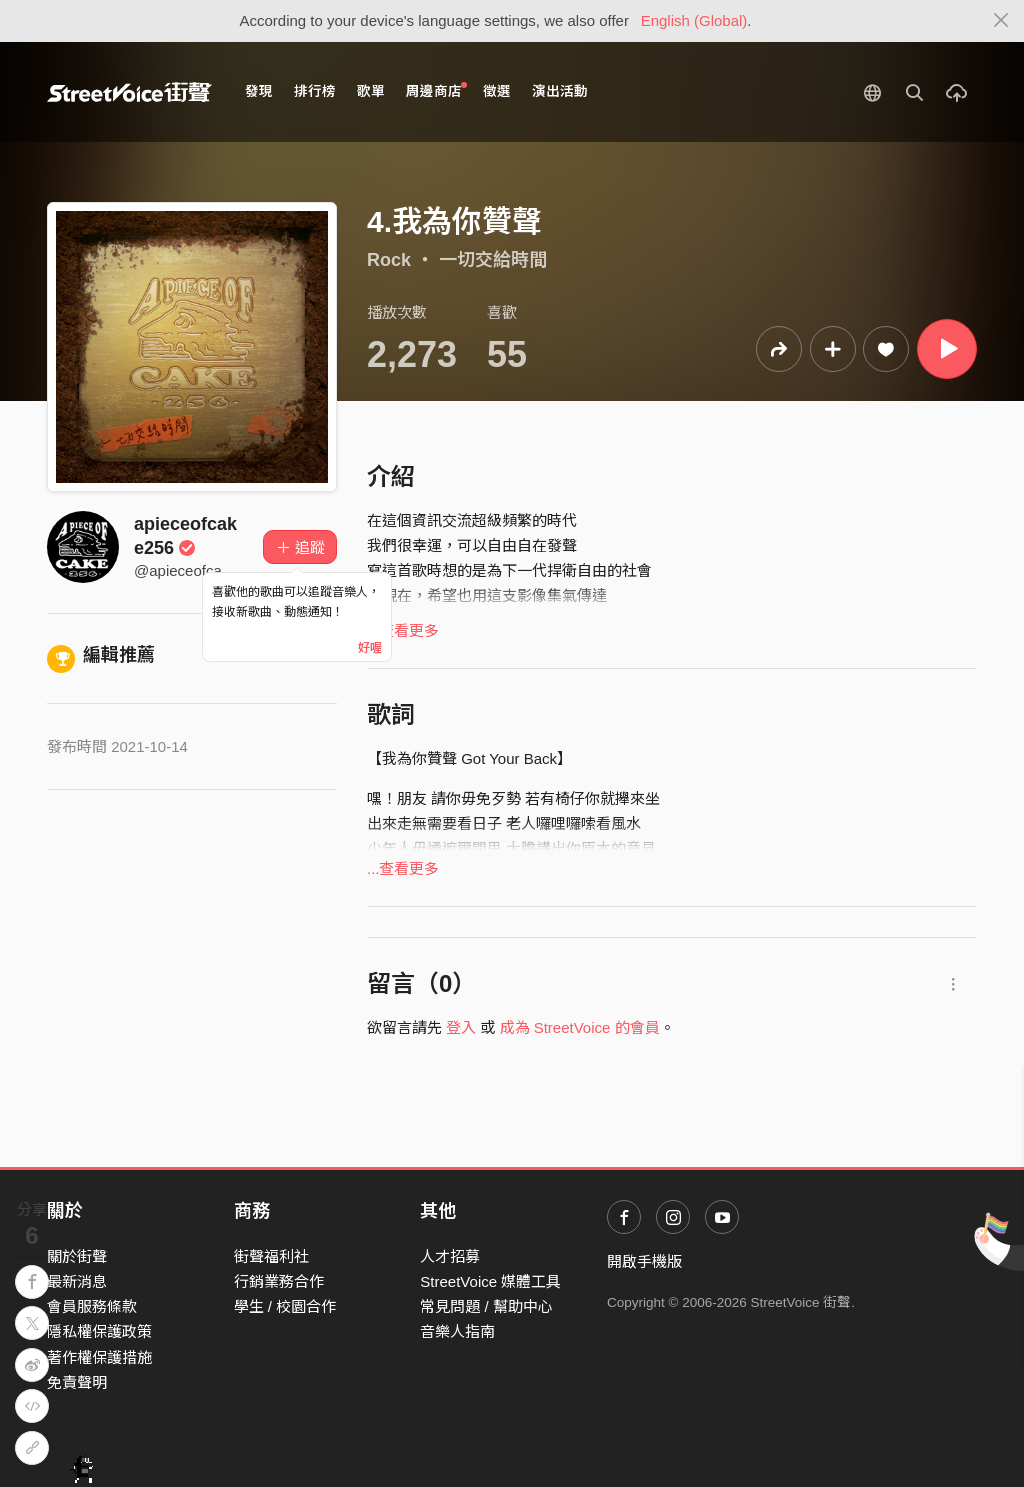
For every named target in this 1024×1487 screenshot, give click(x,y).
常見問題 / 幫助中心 (486, 1306)
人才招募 (450, 1256)
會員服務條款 (92, 1306)
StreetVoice (129, 92)
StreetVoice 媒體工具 (490, 1281)
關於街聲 (77, 1256)
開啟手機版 (644, 1261)
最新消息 (77, 1281)
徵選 (497, 91)
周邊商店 (436, 90)
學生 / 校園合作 (285, 1306)
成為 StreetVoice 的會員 (580, 1027)
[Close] (1001, 21)
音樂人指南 (457, 1331)
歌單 (371, 91)
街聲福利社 (271, 1256)
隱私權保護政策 (99, 1331)
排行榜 (315, 91)
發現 (259, 91)
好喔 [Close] (370, 648)
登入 (461, 1027)
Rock (389, 260)
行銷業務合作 (279, 1281)
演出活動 (560, 91)
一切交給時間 (493, 260)
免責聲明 (77, 1382)
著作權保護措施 (99, 1357)
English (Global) (694, 20)
